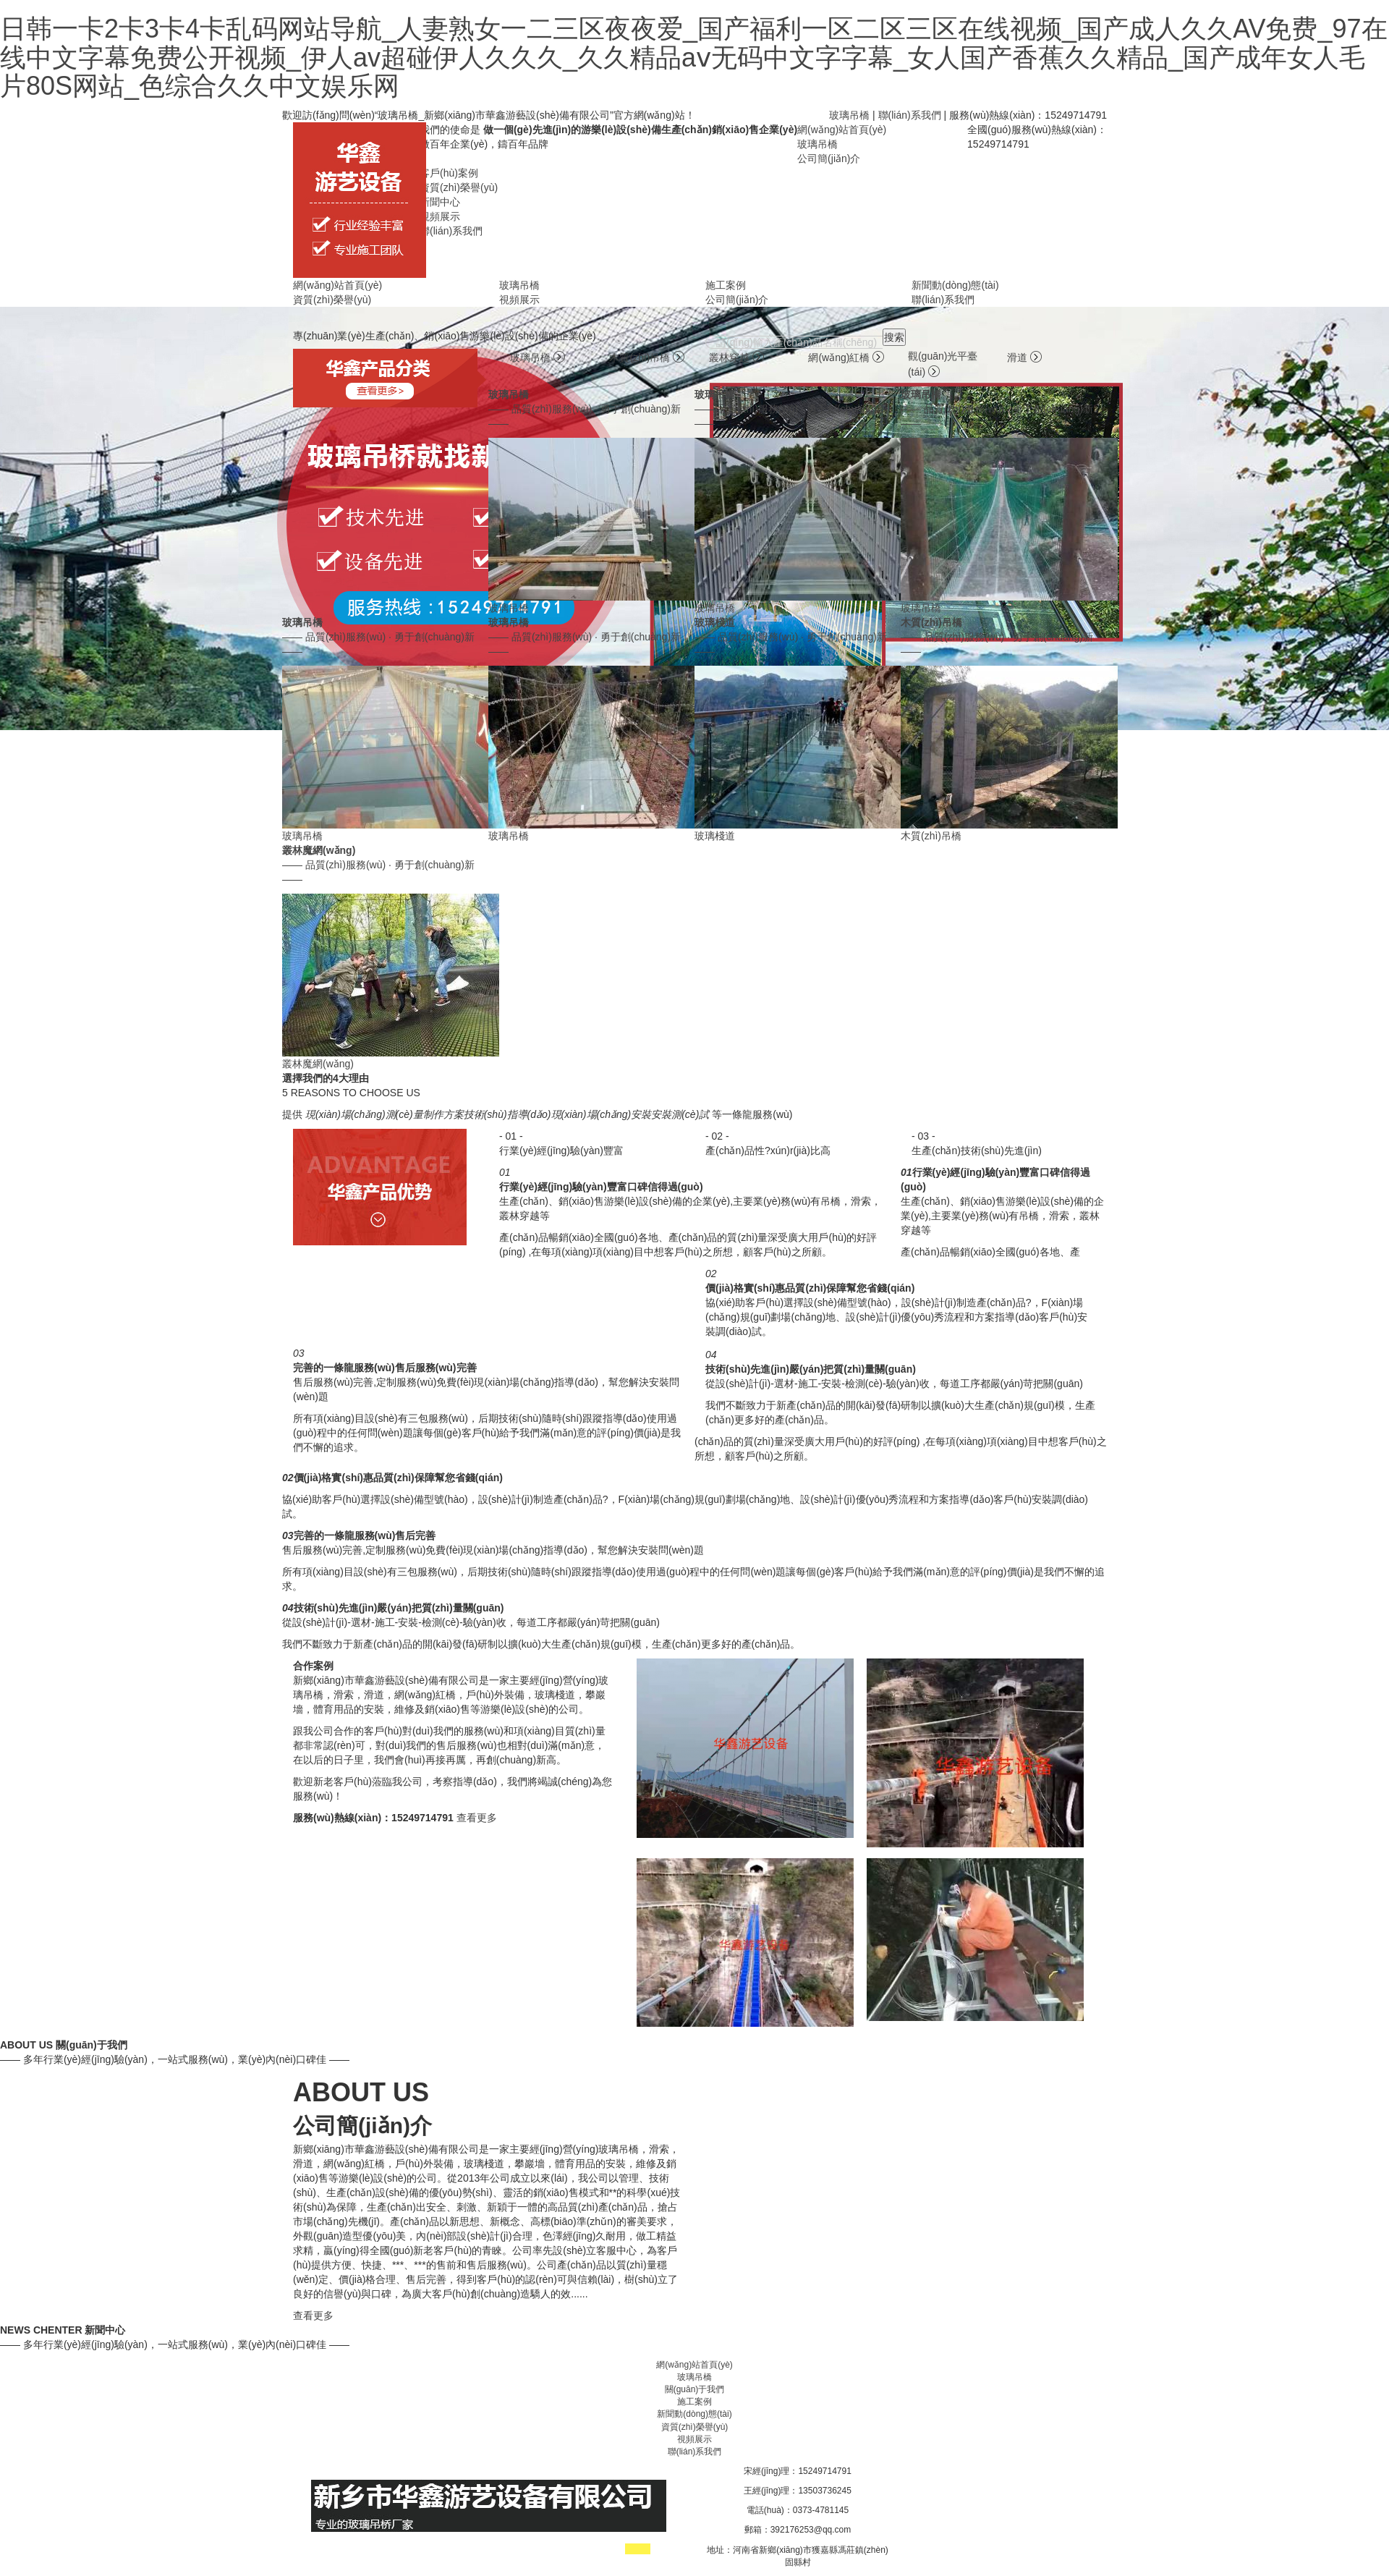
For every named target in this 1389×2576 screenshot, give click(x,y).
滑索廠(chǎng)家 (528, 2550)
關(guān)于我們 (695, 2389)
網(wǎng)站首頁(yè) (841, 129)
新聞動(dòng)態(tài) (955, 285)
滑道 (1024, 357)
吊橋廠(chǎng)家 (463, 2550)
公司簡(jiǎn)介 (828, 158)
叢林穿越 (736, 357)
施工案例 (725, 285)
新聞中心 (440, 202)
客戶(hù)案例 (449, 173)
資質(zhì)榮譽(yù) (459, 187)
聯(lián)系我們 (909, 115)
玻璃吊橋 (849, 115)
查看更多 (476, 1817)
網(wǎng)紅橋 (846, 357)
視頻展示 (440, 216)
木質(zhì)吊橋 (646, 357)
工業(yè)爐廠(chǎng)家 (388, 2550)
